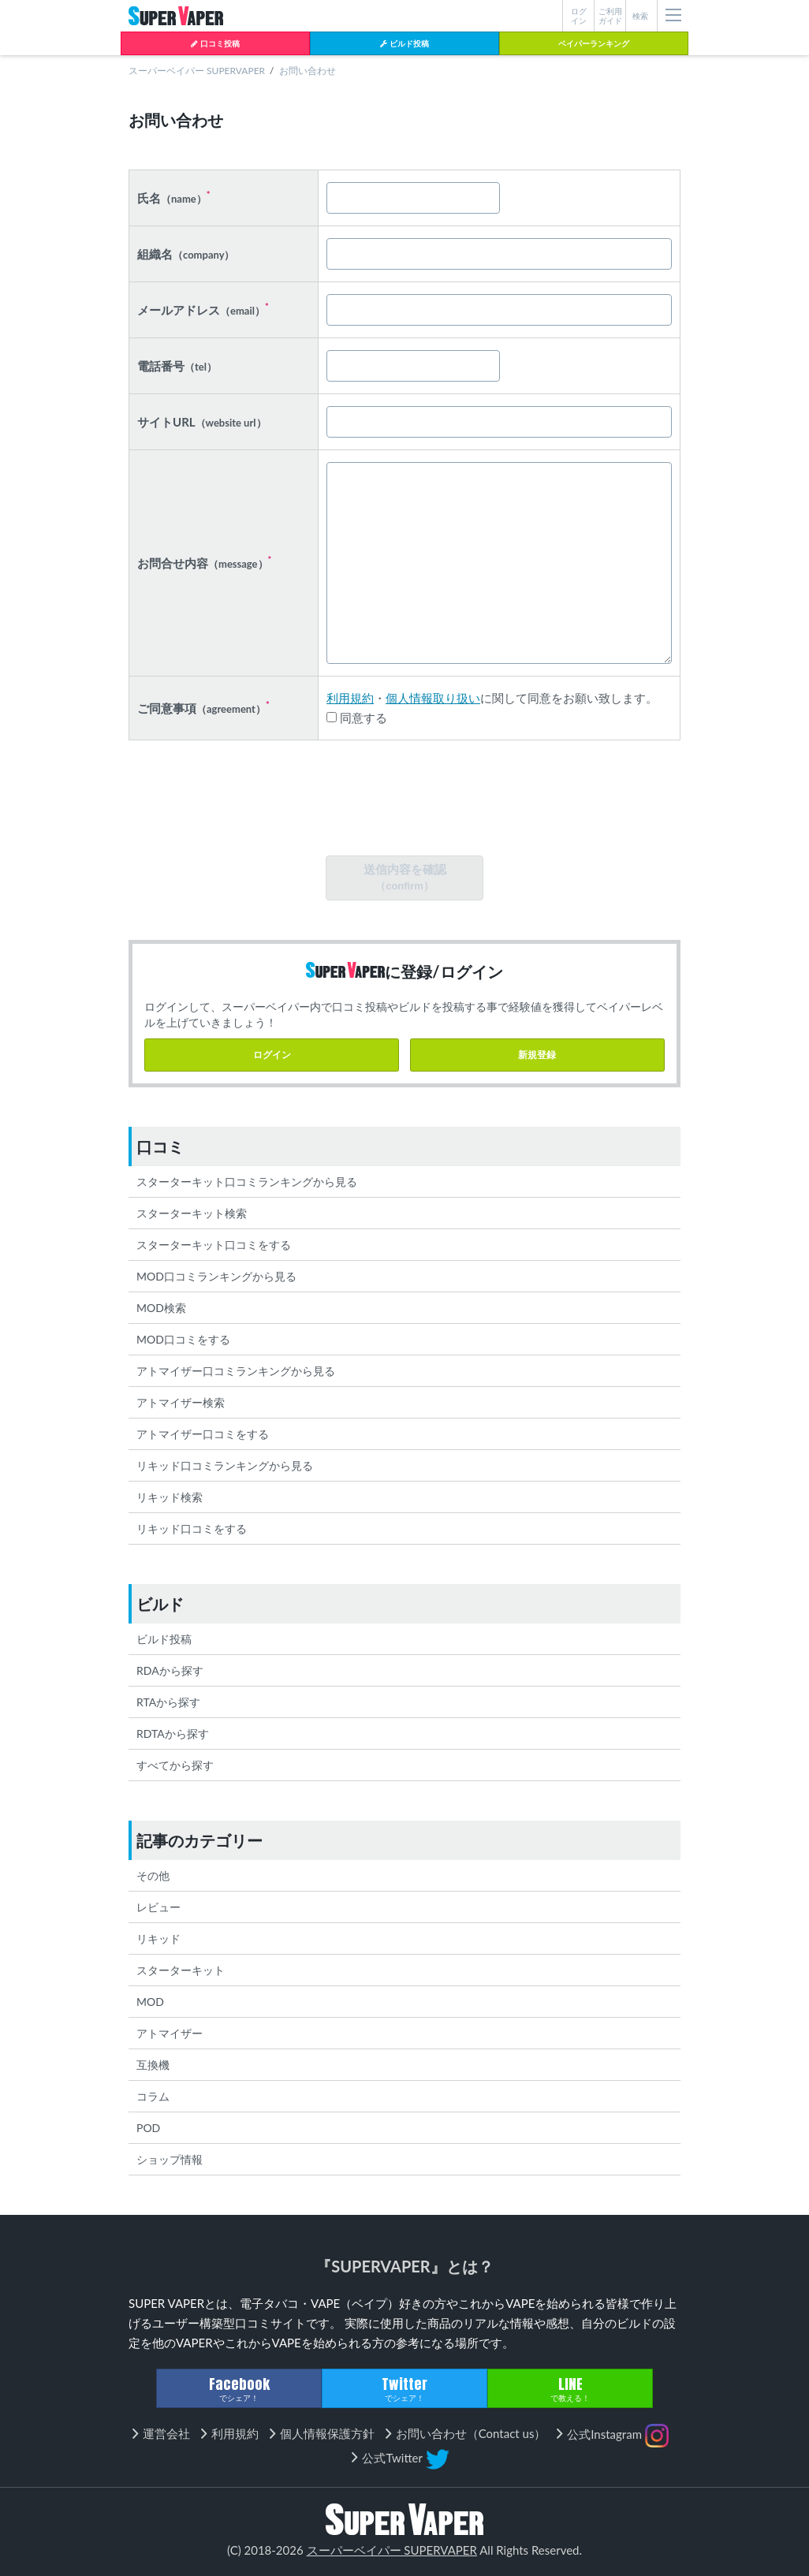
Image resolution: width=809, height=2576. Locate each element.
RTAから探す (168, 1702)
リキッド (158, 1938)
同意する (356, 717)
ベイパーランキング (593, 43)
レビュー (158, 1907)
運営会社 (166, 2433)
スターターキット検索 (191, 1213)
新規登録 (537, 1055)
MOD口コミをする (183, 1339)
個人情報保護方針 (327, 2433)
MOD (150, 2001)
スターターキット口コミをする (213, 1244)
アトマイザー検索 (180, 1402)
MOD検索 (161, 1307)
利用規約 (350, 698)
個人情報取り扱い (433, 698)
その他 (153, 1875)
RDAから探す (169, 1670)
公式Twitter (405, 2459)
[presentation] (404, 801)
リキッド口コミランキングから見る (224, 1465)
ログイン (272, 1055)
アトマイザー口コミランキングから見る (235, 1370)
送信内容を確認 (404, 877)
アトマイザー (169, 2033)
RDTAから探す (172, 1733)
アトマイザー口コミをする (202, 1434)
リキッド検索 (169, 1497)
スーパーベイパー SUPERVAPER (197, 70)
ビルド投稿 (404, 43)
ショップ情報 (169, 2159)
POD (148, 2127)
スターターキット (180, 1970)
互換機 (153, 2064)
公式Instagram (618, 2435)
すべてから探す (175, 1765)
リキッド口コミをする (191, 1528)
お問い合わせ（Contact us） (471, 2433)
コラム (153, 2096)
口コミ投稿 (215, 43)
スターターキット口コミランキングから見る (246, 1181)
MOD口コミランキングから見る (216, 1276)
